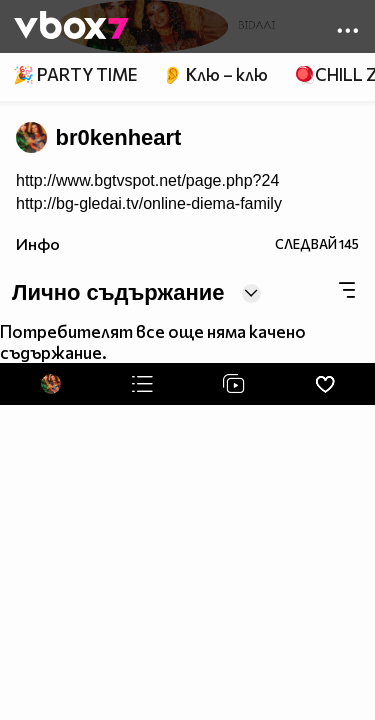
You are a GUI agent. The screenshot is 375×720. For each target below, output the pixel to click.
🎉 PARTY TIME (75, 74)
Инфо (38, 243)
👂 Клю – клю (215, 74)
